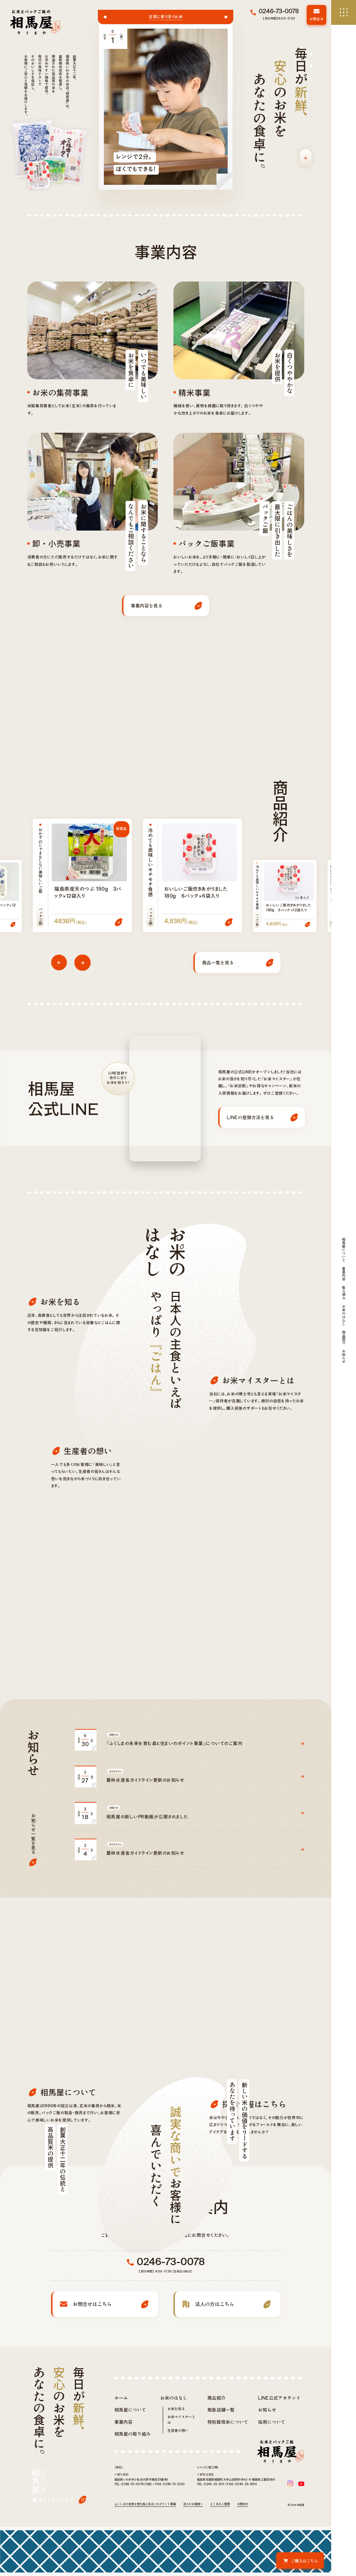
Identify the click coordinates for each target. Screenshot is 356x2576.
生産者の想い (178, 2508)
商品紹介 (216, 2476)
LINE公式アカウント (279, 2476)
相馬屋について (130, 2488)
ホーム (121, 2476)
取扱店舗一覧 (221, 2488)
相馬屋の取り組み (132, 2512)
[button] (59, 962)
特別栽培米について (227, 2500)
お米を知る (176, 2487)
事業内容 (123, 2500)
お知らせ (267, 2488)
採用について (271, 2500)
